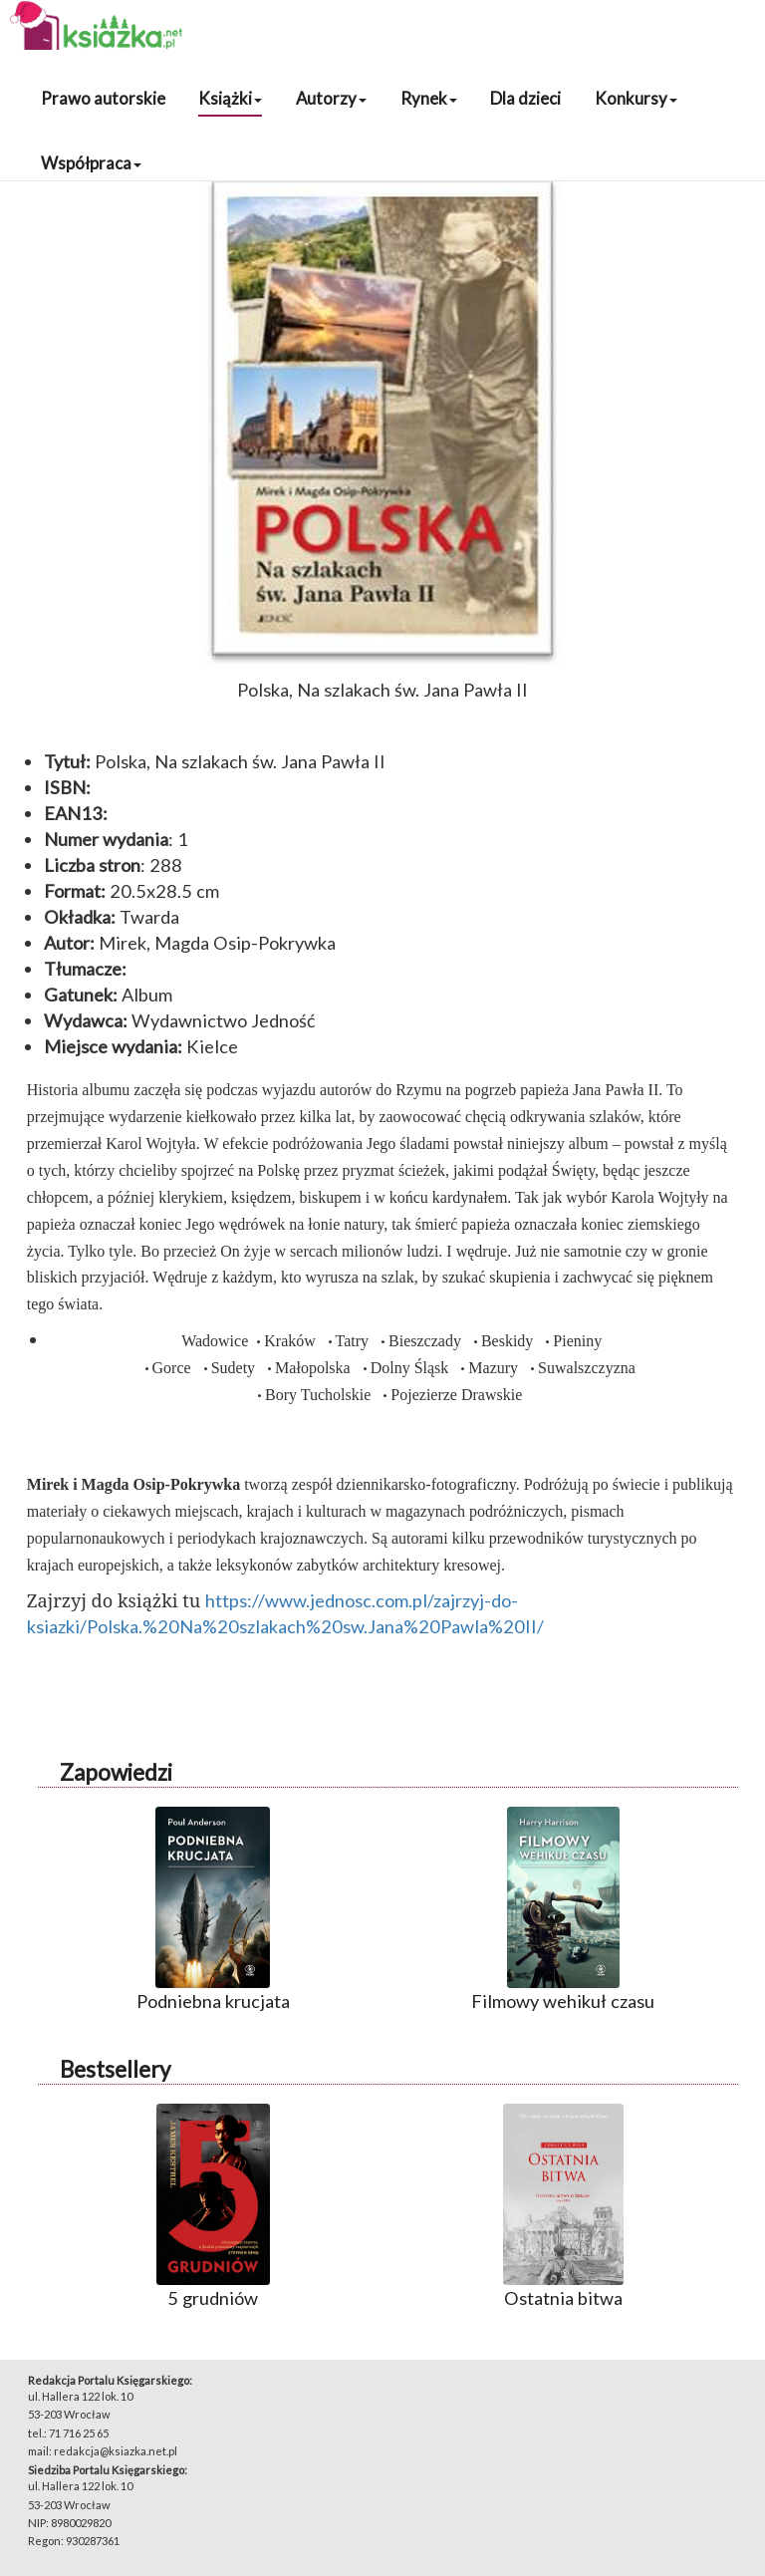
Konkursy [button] (636, 98)
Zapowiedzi (116, 1772)
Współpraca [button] (91, 162)
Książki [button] (230, 98)
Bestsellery (115, 2069)
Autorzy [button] (331, 98)
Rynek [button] (428, 98)
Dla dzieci (525, 98)
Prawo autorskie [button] (103, 98)
